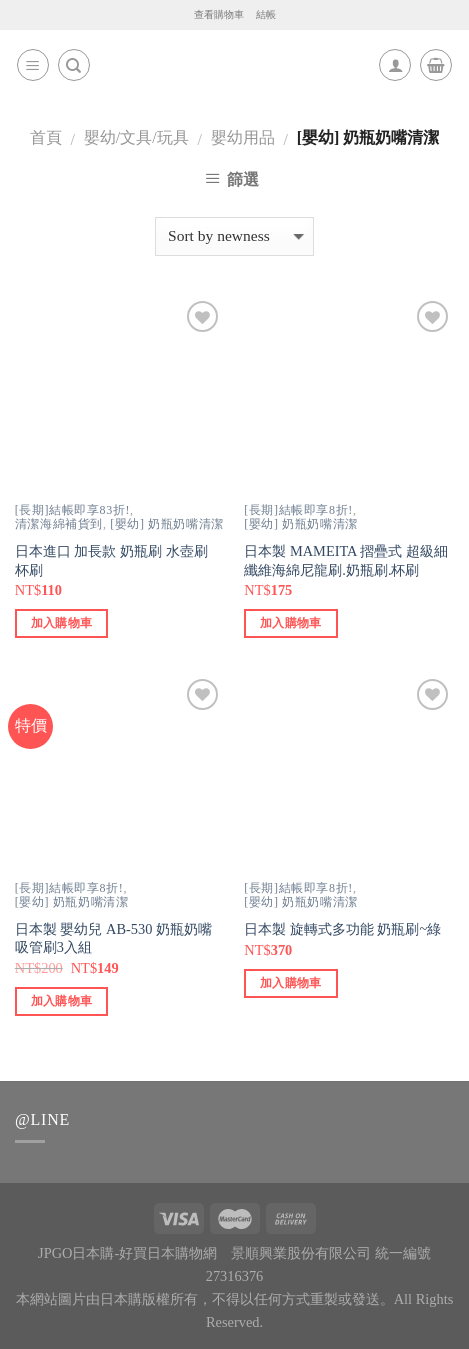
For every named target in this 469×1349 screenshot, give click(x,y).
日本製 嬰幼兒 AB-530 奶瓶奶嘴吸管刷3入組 (113, 938)
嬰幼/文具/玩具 (136, 137)
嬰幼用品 (243, 137)
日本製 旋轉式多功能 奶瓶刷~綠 (342, 929)
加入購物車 (62, 623)
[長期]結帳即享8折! (298, 510)
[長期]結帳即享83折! (72, 510)
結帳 (266, 14)
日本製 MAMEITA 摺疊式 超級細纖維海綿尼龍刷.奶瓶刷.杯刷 (346, 560)
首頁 (46, 137)
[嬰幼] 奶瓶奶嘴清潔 (167, 524)
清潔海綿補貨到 (59, 524)
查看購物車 (219, 14)
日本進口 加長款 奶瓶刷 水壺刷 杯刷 (111, 560)
